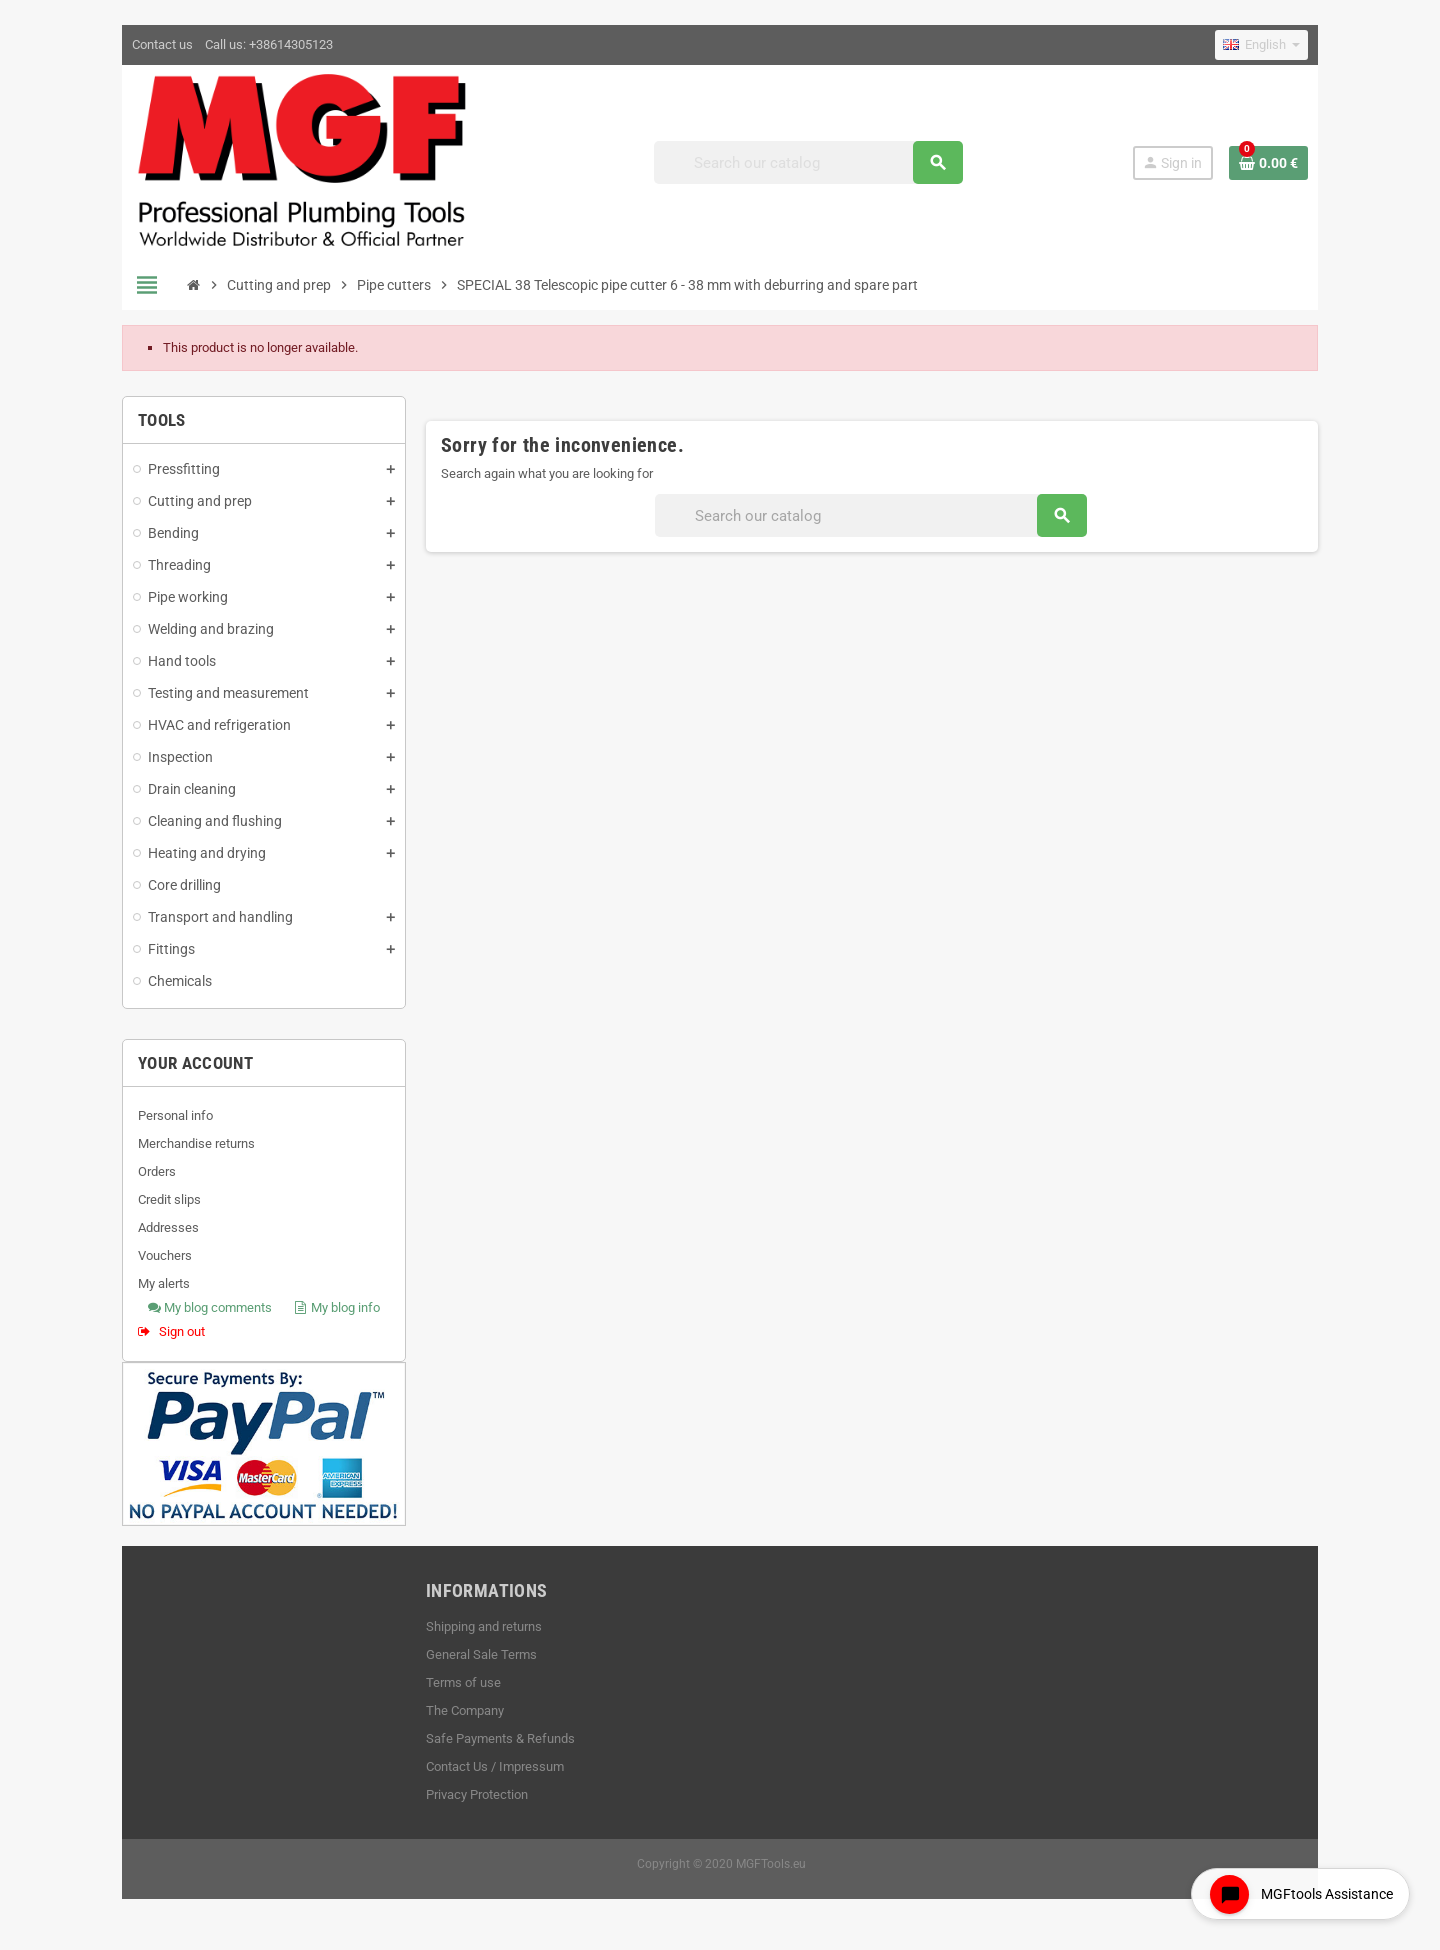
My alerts (162, 1284)
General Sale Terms (480, 1655)
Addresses (166, 1228)
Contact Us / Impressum (494, 1767)
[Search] (809, 162)
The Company (464, 1711)
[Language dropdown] (1263, 45)
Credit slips (167, 1200)
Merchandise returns (194, 1144)
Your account (193, 1064)
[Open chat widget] (1300, 1893)
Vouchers (163, 1256)
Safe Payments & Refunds (499, 1739)
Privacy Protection (476, 1795)
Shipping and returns (483, 1627)
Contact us (160, 44)
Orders (155, 1172)
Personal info (173, 1116)
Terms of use (462, 1683)
